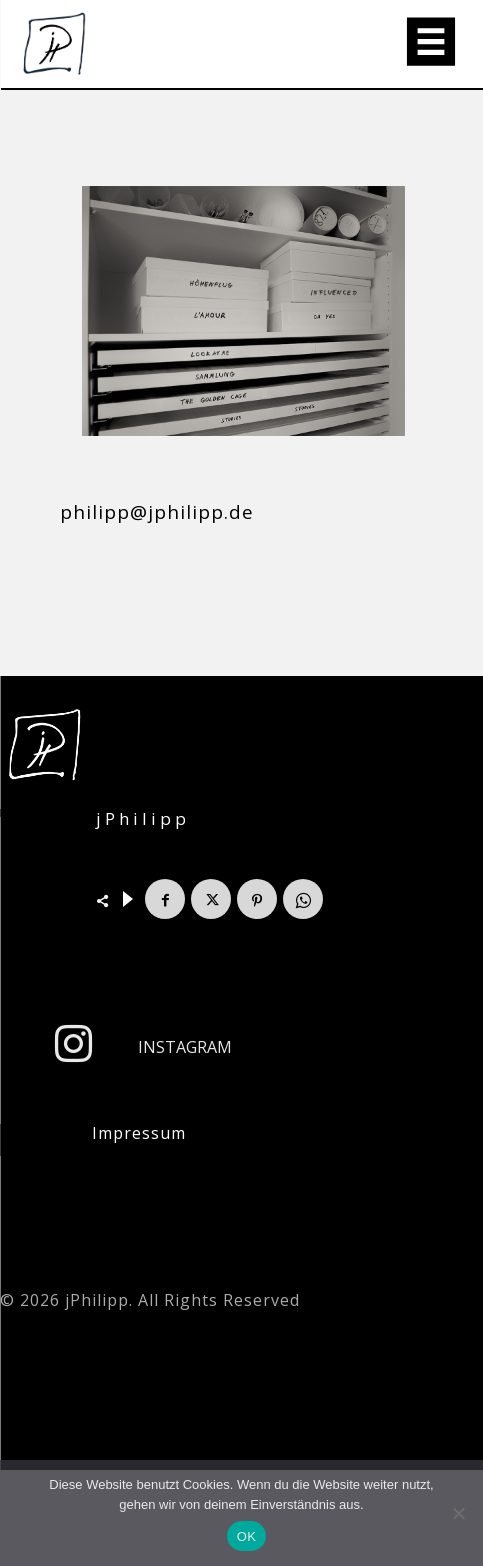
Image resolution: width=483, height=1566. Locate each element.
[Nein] (458, 1513)
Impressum (139, 1133)
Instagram (185, 1047)
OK (246, 1536)
